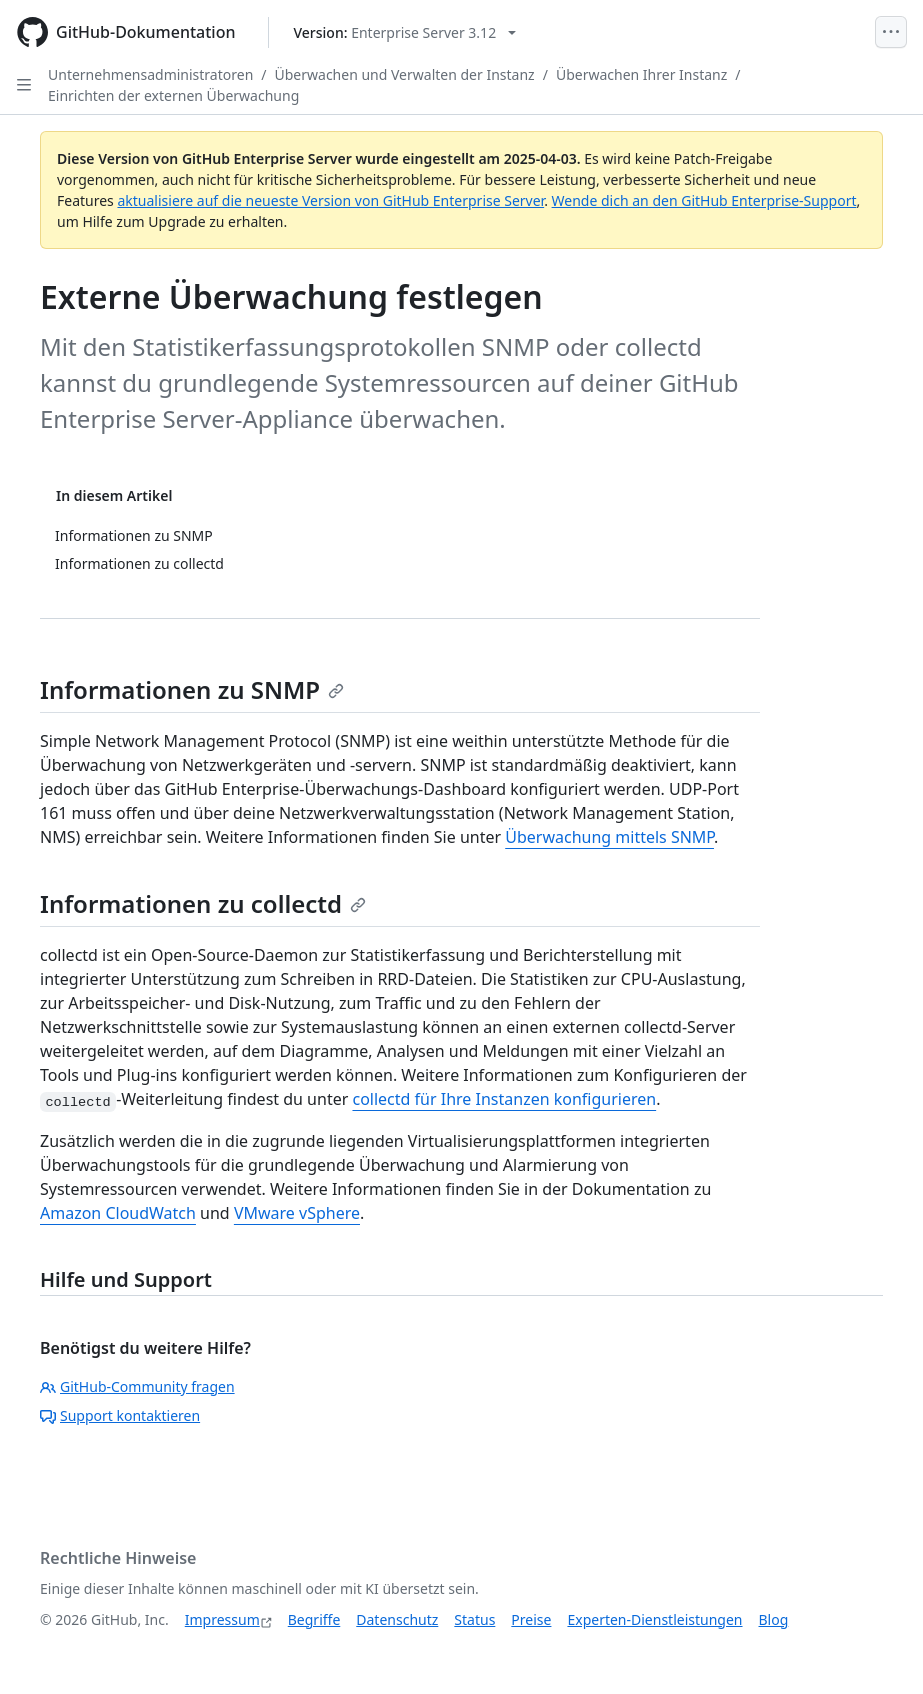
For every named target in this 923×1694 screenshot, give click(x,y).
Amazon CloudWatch (118, 1213)
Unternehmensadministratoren (150, 74)
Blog (774, 1619)
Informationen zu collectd (203, 903)
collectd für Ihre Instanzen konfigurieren (504, 1099)
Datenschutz (397, 1619)
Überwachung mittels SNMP (609, 837)
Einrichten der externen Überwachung (173, 95)
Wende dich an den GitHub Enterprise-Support (704, 200)
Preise (531, 1619)
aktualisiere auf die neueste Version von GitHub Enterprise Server (330, 200)
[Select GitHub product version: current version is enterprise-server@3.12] (405, 32)
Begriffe (314, 1619)
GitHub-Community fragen (137, 1386)
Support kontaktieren (120, 1415)
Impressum (222, 1619)
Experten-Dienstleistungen (654, 1619)
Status (474, 1619)
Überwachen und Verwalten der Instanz (405, 74)
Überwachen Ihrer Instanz (641, 74)
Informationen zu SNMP (192, 689)
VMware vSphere (297, 1213)
